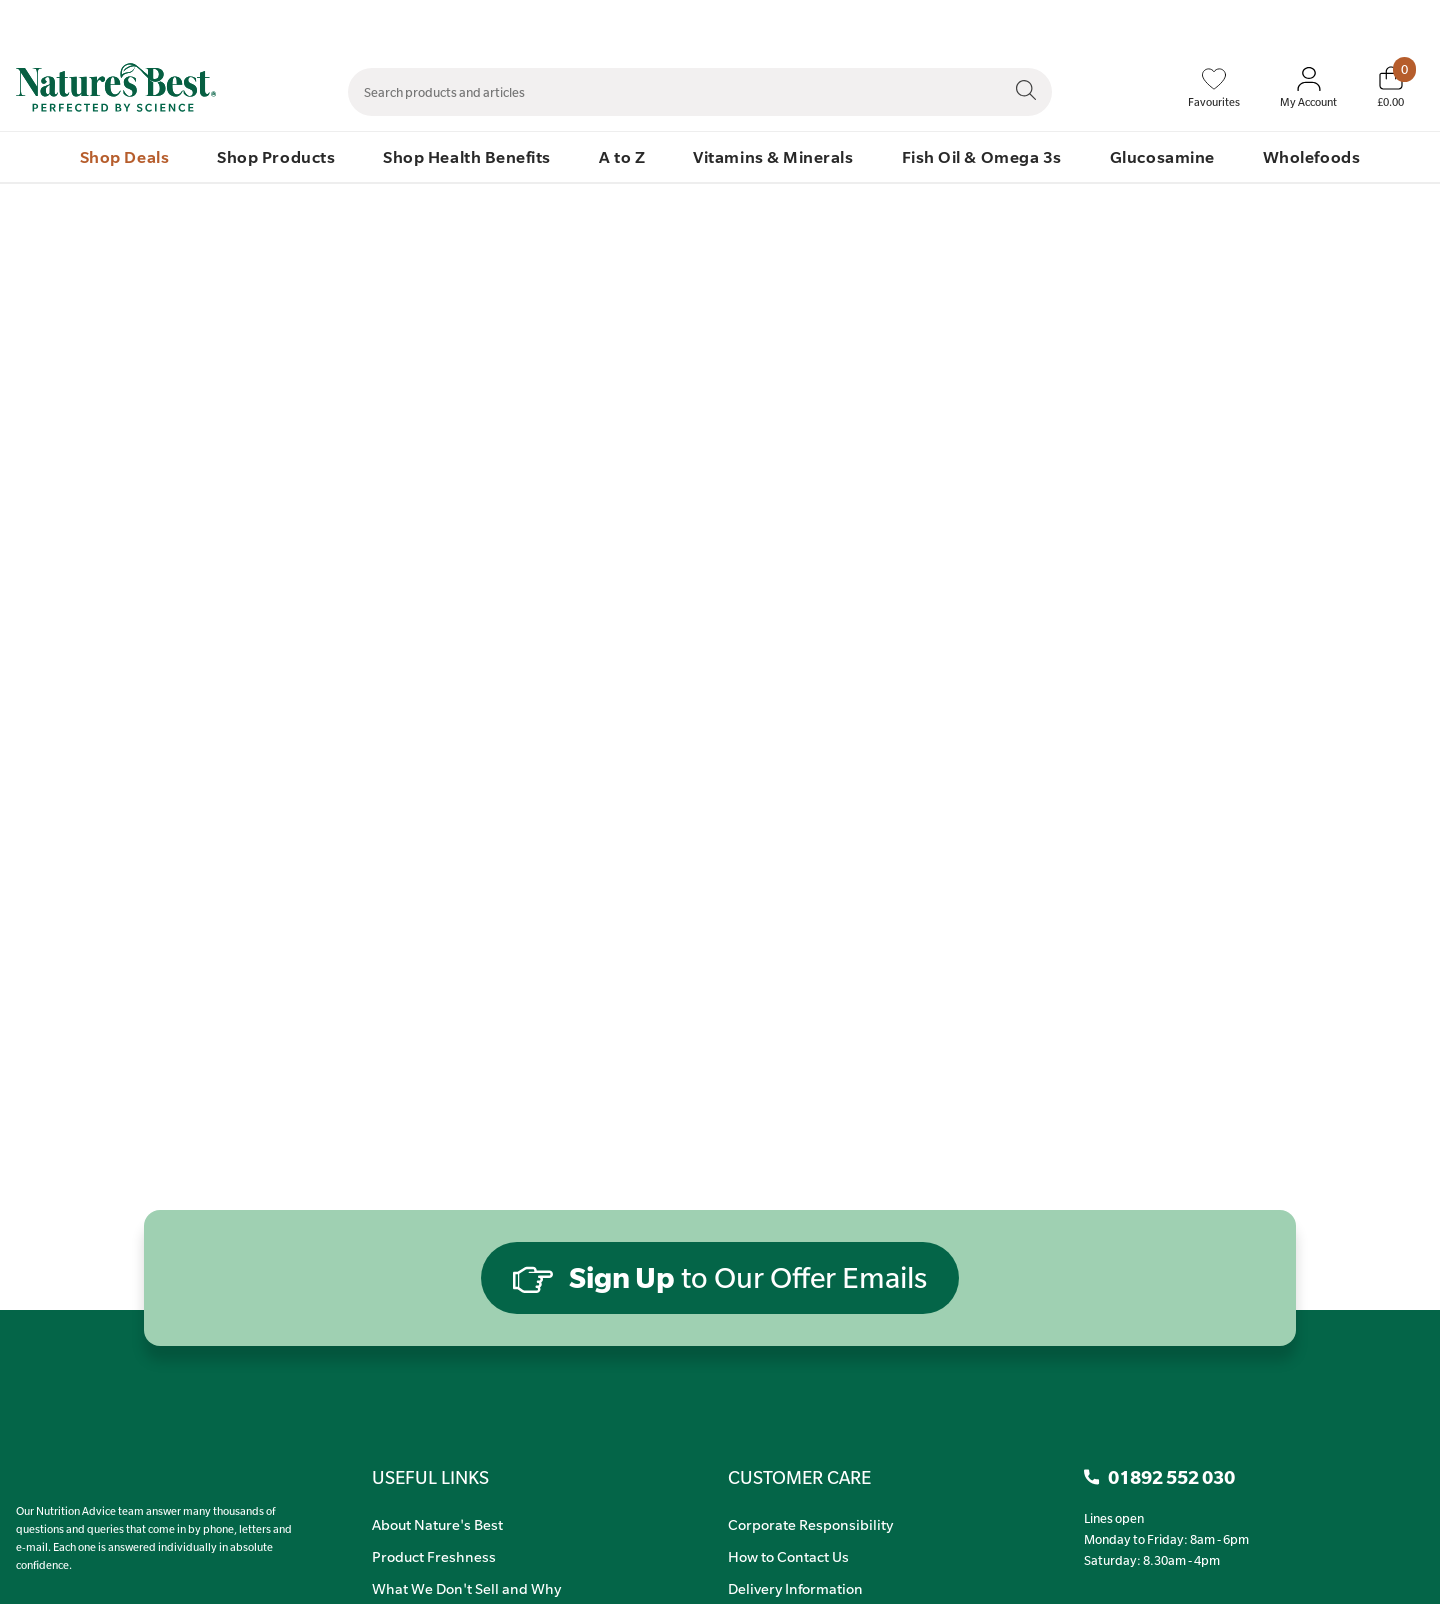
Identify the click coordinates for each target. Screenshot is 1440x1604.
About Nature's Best (437, 1524)
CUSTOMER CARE (799, 1477)
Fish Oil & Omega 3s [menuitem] (982, 156)
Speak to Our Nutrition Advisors (1158, 21)
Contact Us (1017, 21)
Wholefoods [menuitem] (1311, 156)
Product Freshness (434, 1556)
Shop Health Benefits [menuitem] (467, 156)
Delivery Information (795, 1588)
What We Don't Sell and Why (466, 1588)
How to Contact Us (788, 1556)
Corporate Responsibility (810, 1524)
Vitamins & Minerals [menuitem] (773, 156)
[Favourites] (1214, 88)
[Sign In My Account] (1308, 88)
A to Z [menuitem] (622, 156)
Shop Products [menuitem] (276, 156)
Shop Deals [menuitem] (124, 156)
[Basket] (1390, 87)
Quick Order (1302, 21)
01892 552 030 (1402, 21)
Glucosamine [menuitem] (1162, 156)
